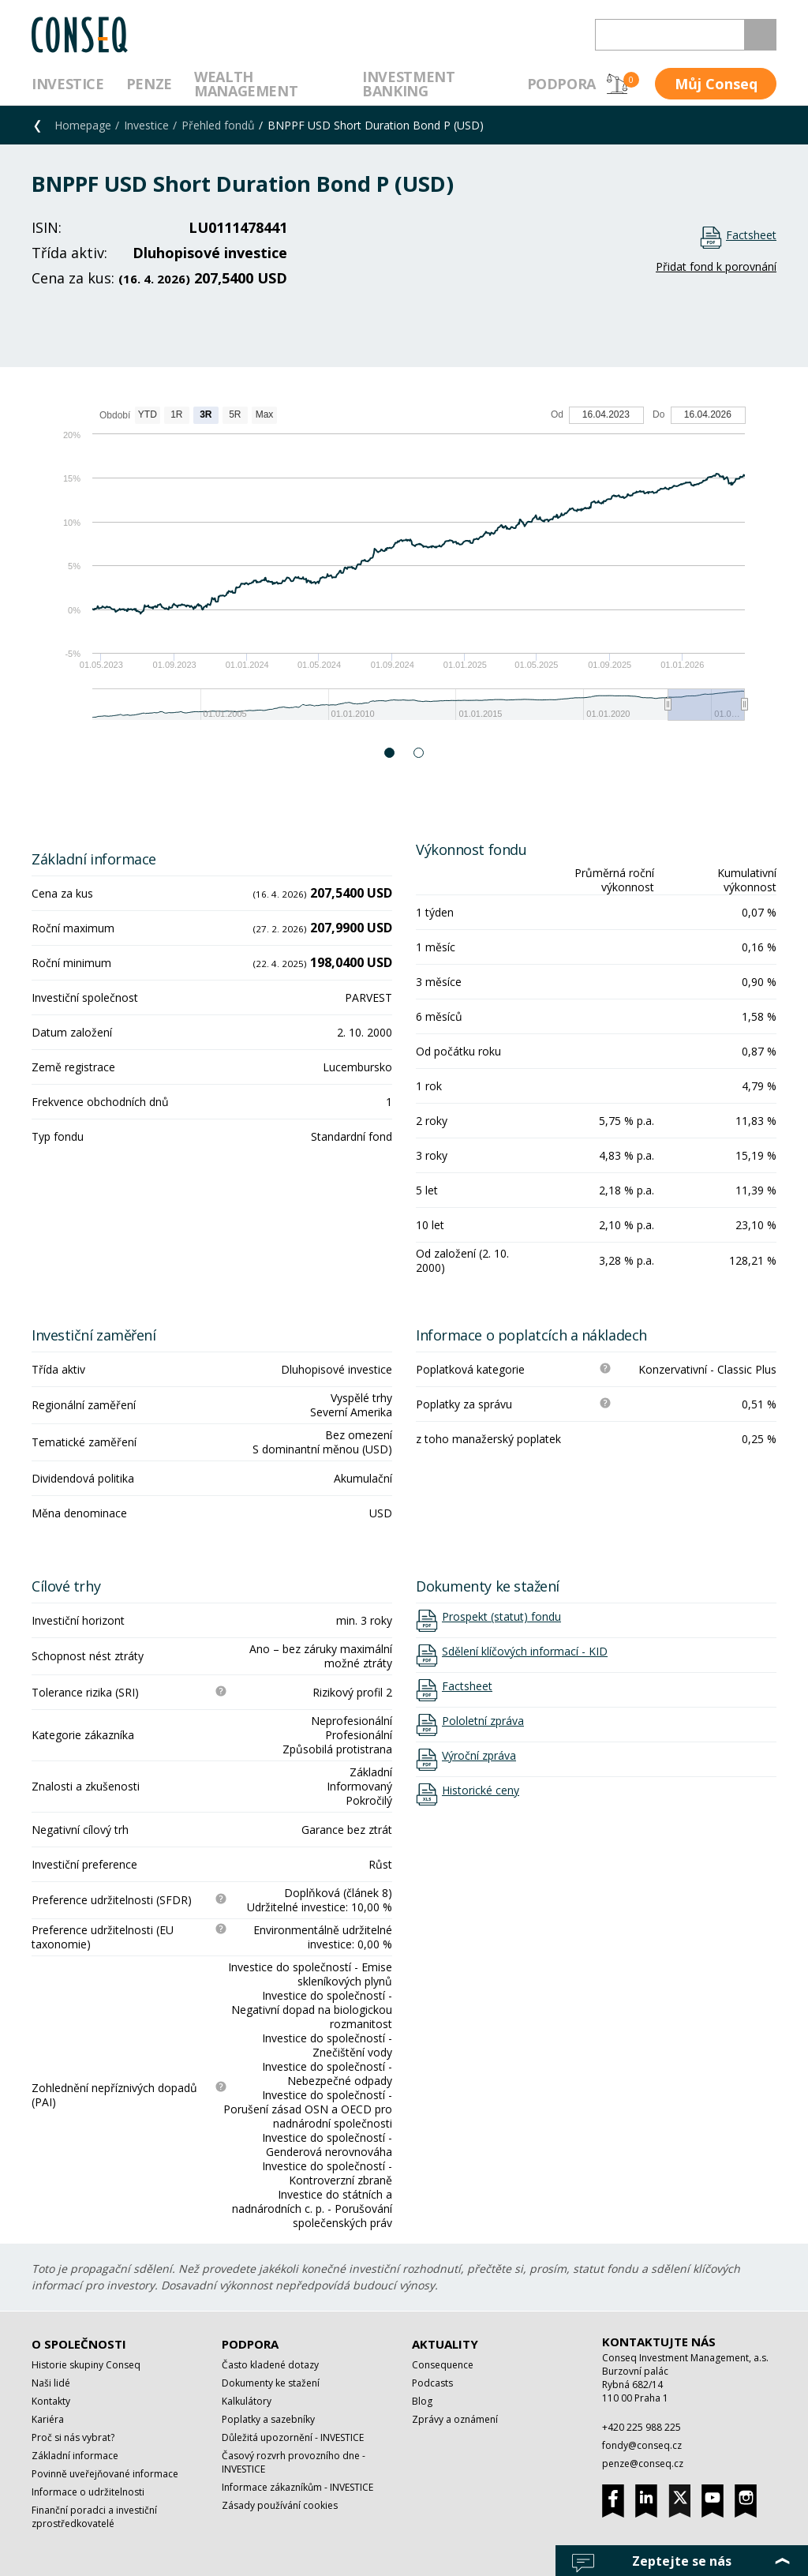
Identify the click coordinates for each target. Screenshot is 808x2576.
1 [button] (390, 753)
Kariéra (48, 2419)
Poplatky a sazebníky (268, 2419)
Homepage (82, 125)
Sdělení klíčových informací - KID (525, 1651)
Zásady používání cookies (280, 2505)
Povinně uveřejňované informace (105, 2473)
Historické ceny (480, 1790)
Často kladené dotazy (270, 2365)
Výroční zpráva (479, 1756)
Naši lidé (51, 2383)
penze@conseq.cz (642, 2463)
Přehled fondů (218, 125)
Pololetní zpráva (483, 1721)
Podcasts (432, 2383)
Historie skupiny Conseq (86, 2365)
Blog (422, 2401)
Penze (149, 83)
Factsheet (751, 234)
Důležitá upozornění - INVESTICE (293, 2437)
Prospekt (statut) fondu (501, 1617)
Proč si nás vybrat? (73, 2437)
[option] (404, 571)
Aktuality (445, 2344)
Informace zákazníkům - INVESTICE (297, 2487)
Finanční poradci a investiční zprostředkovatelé (94, 2516)
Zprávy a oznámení (455, 2419)
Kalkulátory (246, 2401)
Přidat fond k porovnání (716, 266)
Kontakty (51, 2401)
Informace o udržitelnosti (88, 2492)
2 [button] (419, 753)
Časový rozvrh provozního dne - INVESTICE (293, 2462)
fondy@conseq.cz (642, 2445)
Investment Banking (408, 83)
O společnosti (79, 2344)
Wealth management (245, 83)
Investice (68, 83)
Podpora (561, 83)
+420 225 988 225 (641, 2427)
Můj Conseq (716, 83)
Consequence (442, 2365)
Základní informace (75, 2455)
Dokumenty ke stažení (271, 2383)
